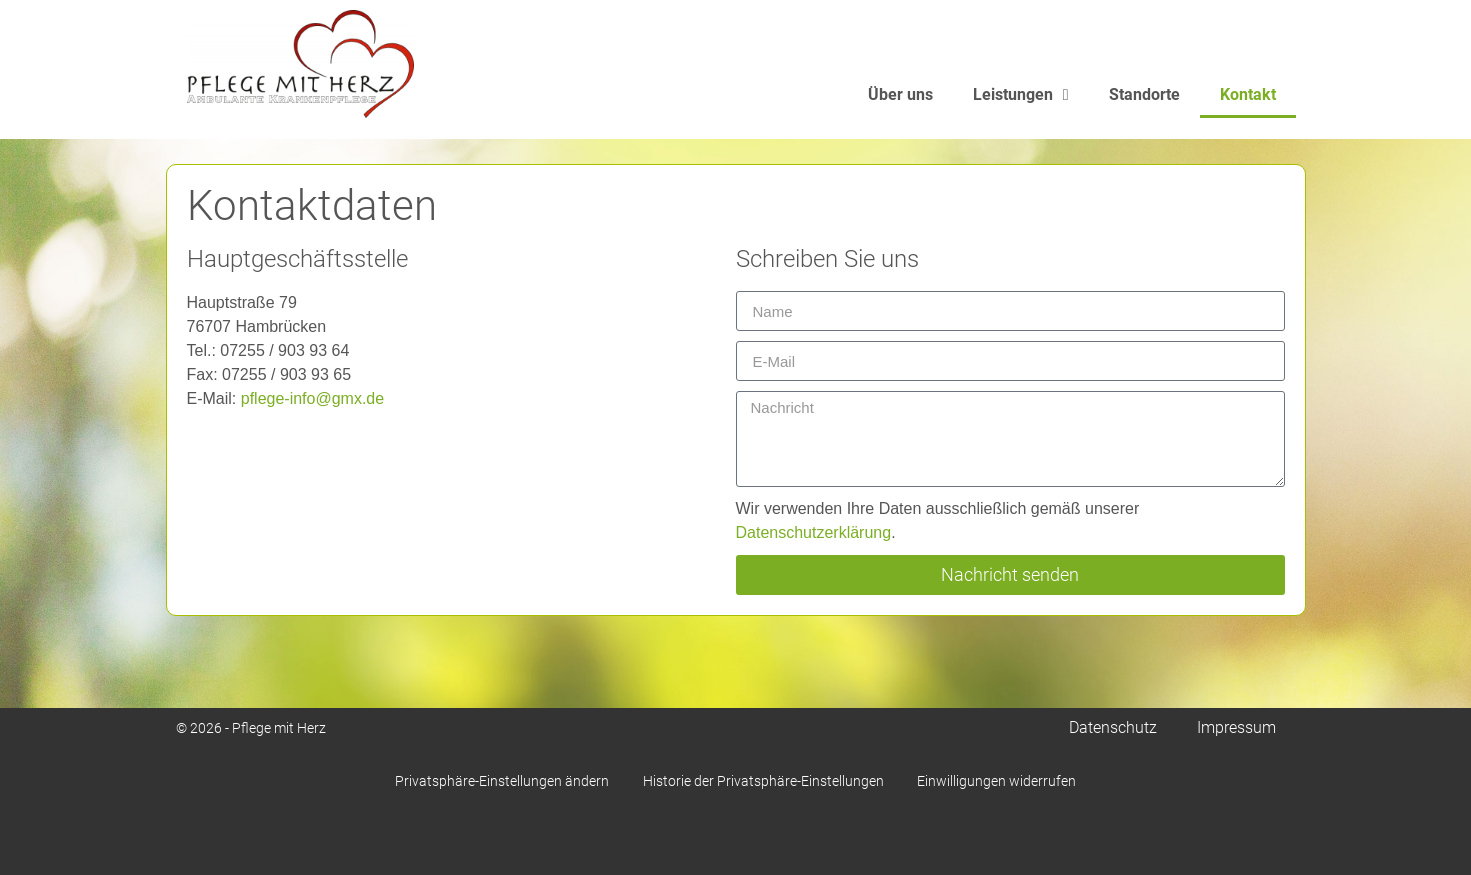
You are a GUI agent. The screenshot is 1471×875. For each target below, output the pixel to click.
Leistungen (1021, 106)
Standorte (1144, 105)
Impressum (1236, 727)
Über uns (900, 105)
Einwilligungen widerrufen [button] (1003, 781)
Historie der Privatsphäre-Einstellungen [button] (763, 781)
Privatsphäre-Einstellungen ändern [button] (496, 781)
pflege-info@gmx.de (312, 398)
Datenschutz (1113, 727)
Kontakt (1248, 105)
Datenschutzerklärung (814, 532)
